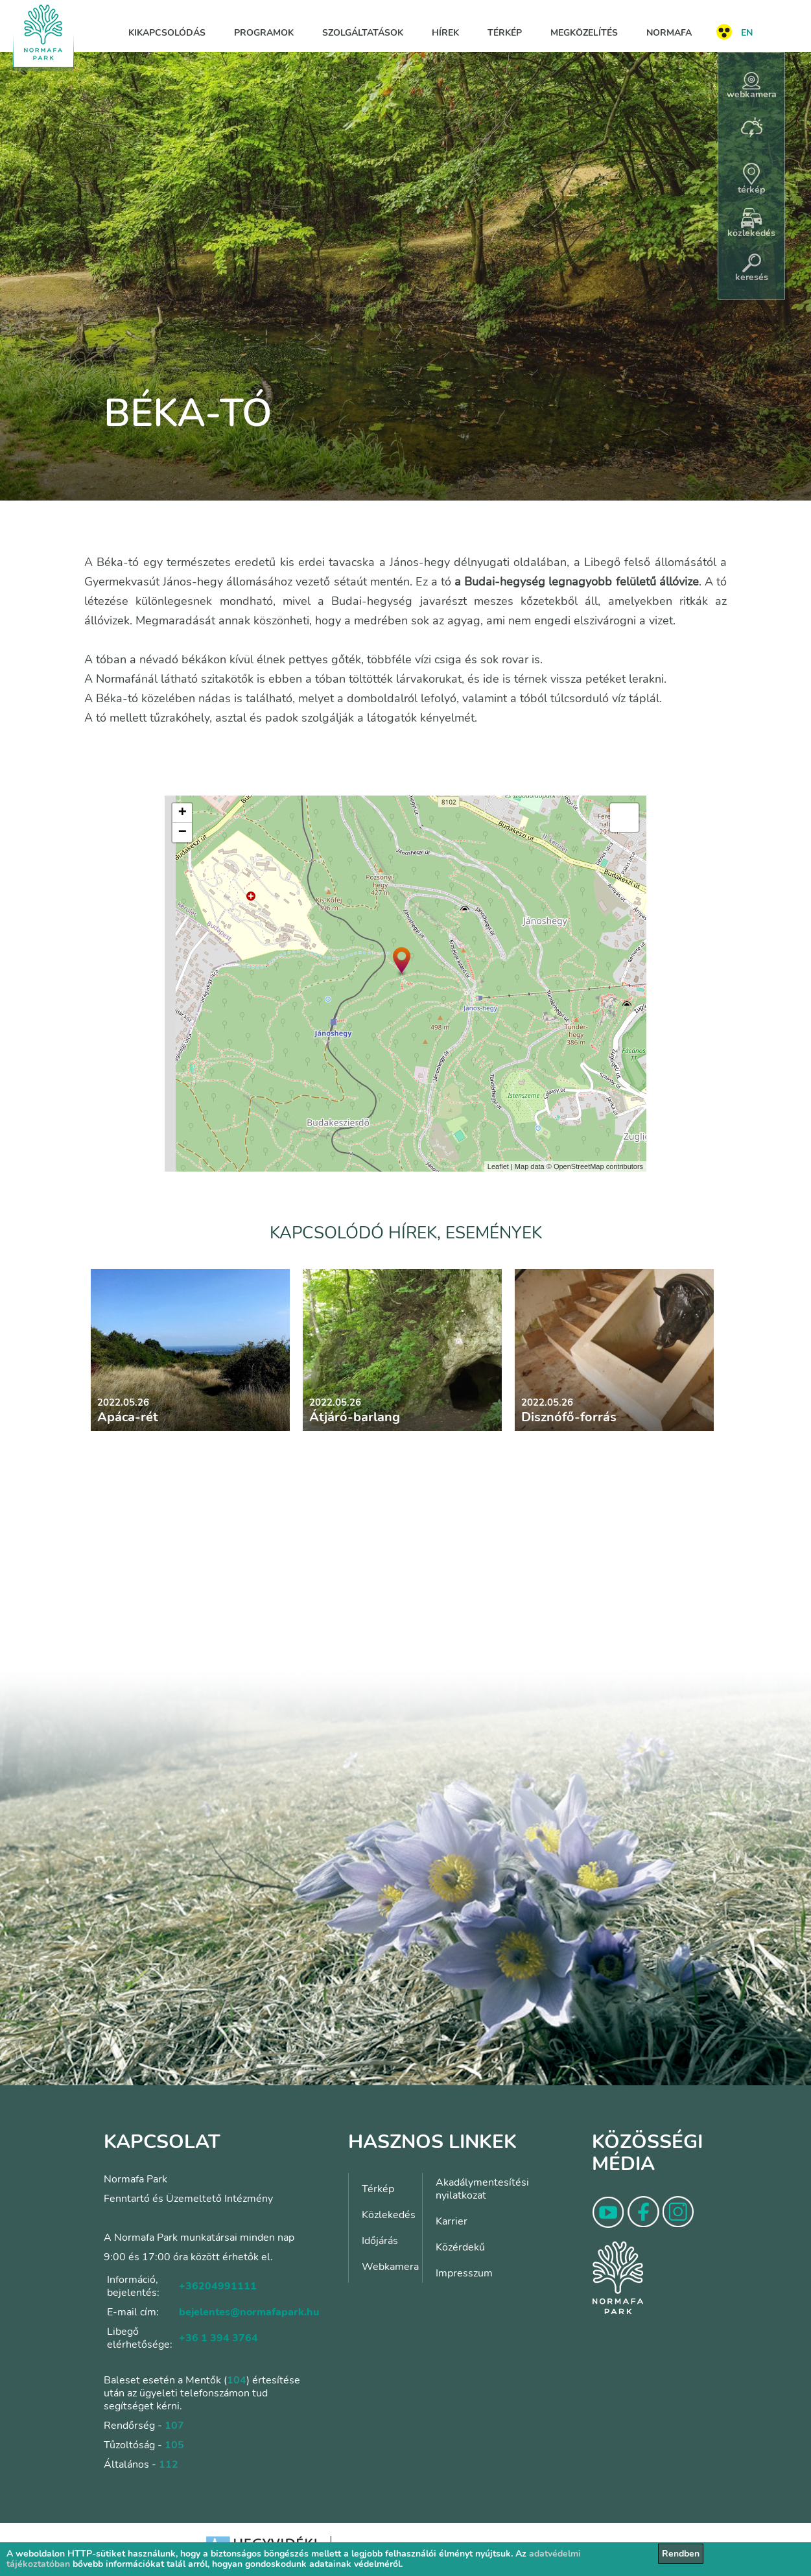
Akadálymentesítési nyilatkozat (482, 2189)
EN (747, 33)
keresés (751, 268)
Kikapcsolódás (167, 33)
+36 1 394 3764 (218, 2338)
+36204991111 (218, 2286)
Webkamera (390, 2267)
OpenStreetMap (579, 1166)
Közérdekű (460, 2247)
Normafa (669, 33)
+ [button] (182, 813)
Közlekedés (389, 2215)
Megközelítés (584, 33)
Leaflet (498, 1166)
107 (174, 2425)
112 (168, 2464)
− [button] (182, 832)
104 (236, 2380)
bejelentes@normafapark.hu (249, 2312)
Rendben (680, 2553)
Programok (264, 33)
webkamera (752, 86)
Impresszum (464, 2273)
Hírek (445, 33)
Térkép (505, 33)
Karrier (451, 2221)
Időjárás (380, 2241)
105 (174, 2445)
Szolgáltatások (362, 33)
